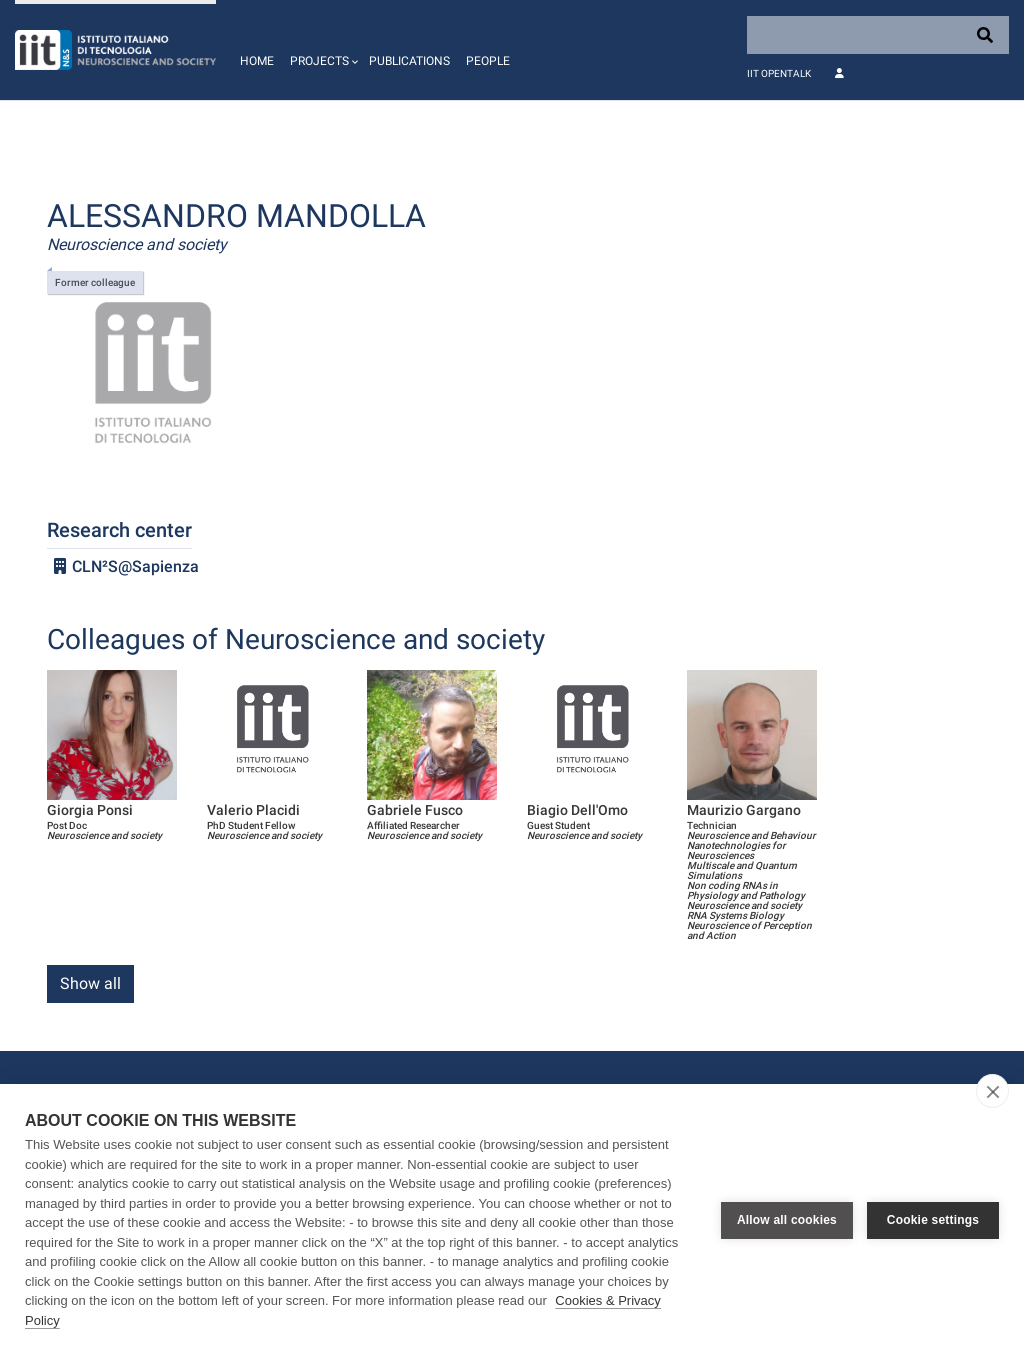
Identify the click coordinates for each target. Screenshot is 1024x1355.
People (488, 61)
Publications (409, 61)
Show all (90, 983)
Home (257, 61)
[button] (321, 50)
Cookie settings (933, 1220)
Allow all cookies (787, 1220)
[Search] (878, 35)
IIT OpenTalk (779, 73)
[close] (992, 1091)
